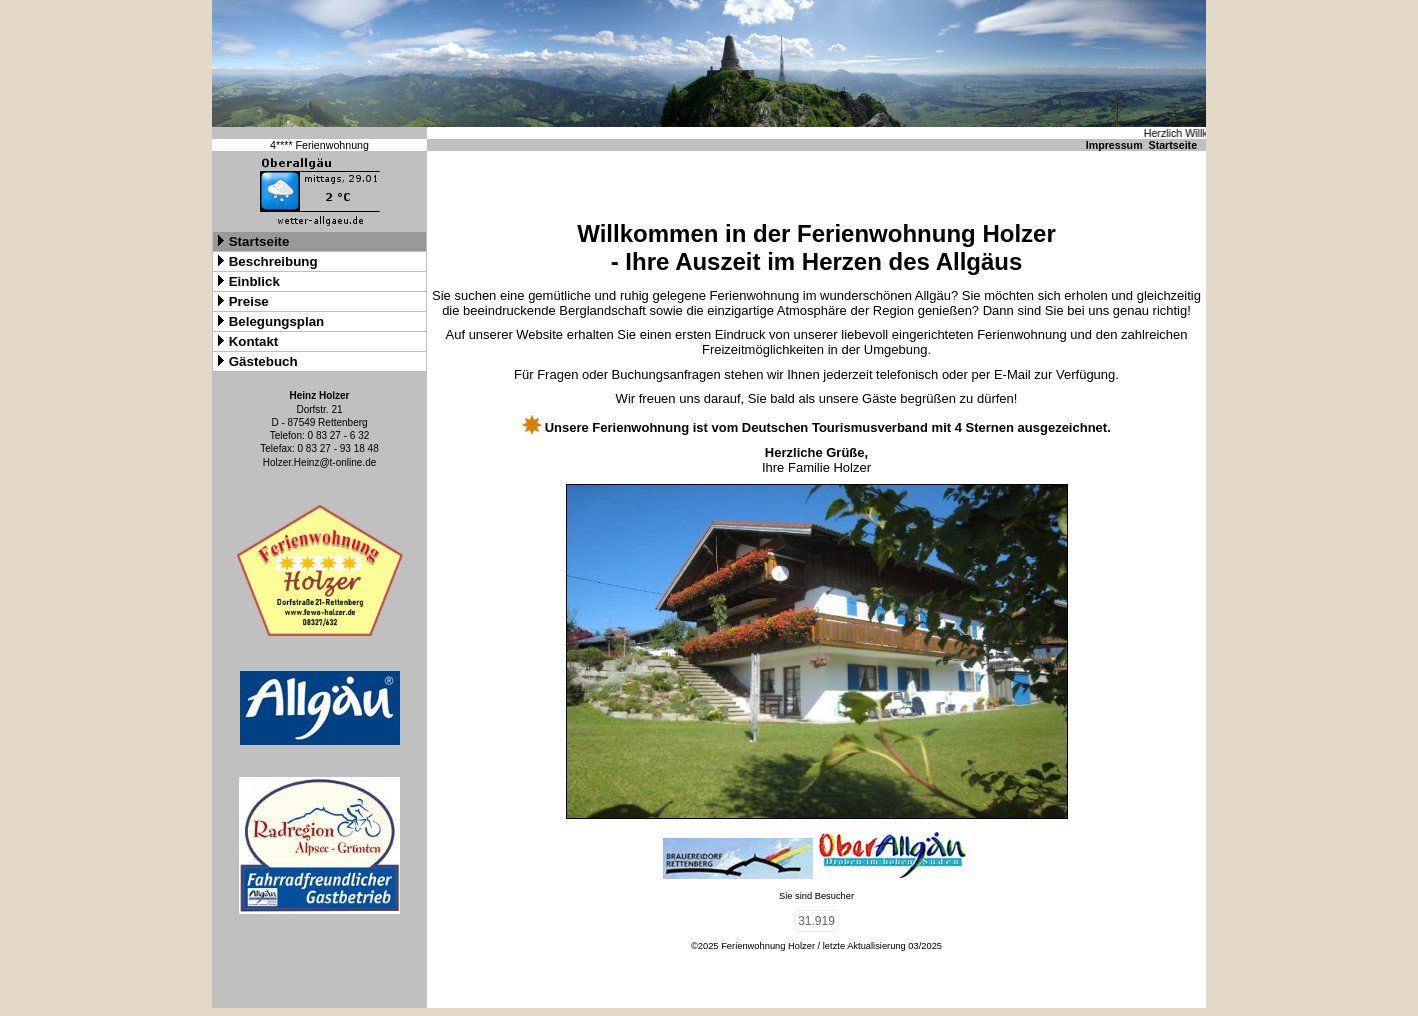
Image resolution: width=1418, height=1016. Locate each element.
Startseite (1173, 145)
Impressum (1114, 145)
